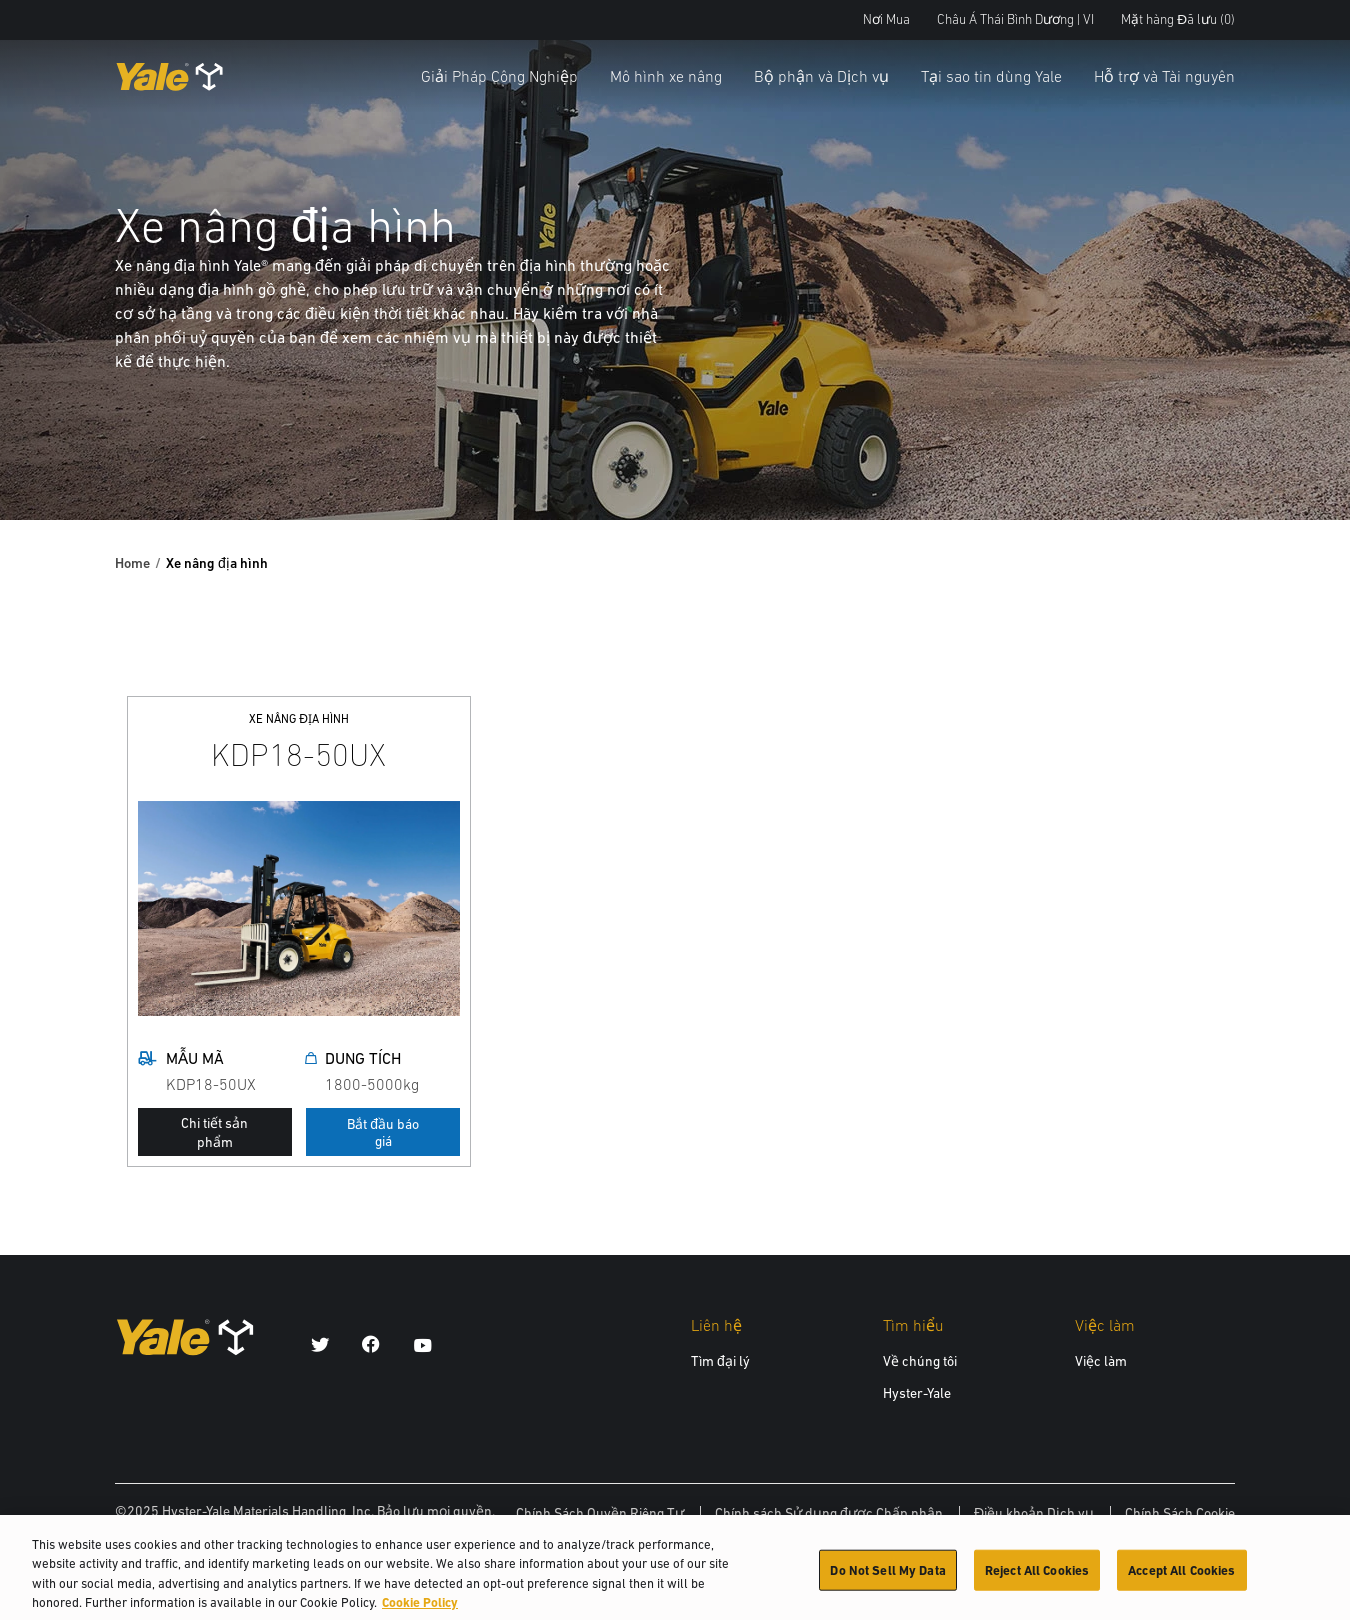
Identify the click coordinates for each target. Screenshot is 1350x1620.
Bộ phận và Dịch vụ (821, 76)
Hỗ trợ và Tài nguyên (1164, 76)
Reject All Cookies (1037, 1577)
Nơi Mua (886, 19)
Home (132, 563)
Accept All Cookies (1181, 1577)
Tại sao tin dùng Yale (991, 76)
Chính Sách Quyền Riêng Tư (600, 1513)
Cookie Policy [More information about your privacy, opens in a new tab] (420, 1610)
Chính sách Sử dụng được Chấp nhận (829, 1513)
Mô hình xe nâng (666, 76)
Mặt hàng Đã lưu (1178, 19)
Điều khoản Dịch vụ (1034, 1513)
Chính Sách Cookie (1180, 1513)
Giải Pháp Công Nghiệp (499, 76)
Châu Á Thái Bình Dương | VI (1015, 19)
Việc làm (1101, 1361)
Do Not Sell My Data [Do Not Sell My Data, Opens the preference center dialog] (887, 1577)
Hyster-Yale (917, 1393)
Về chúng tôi (920, 1361)
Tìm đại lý (720, 1361)
